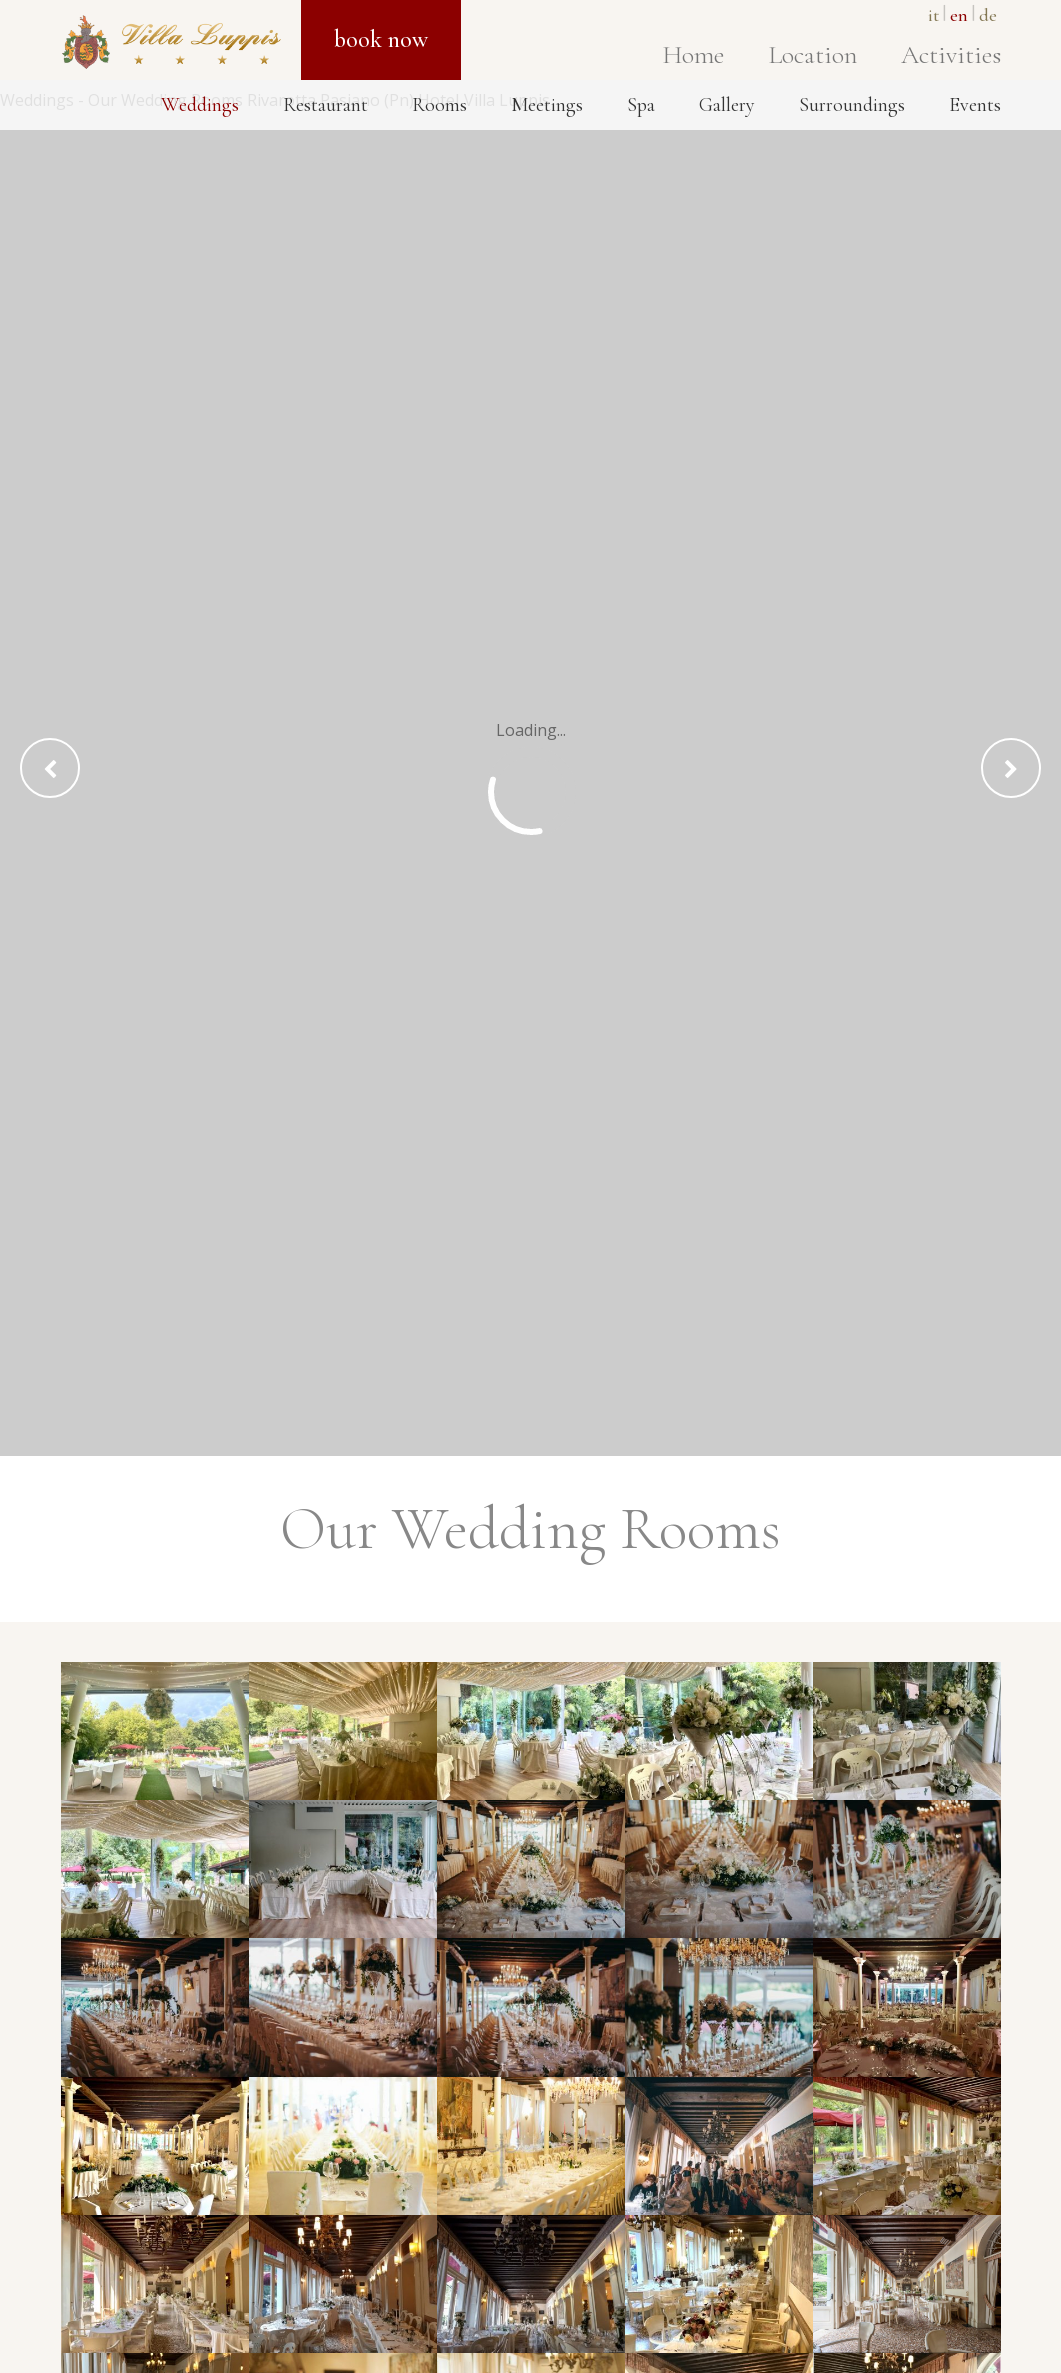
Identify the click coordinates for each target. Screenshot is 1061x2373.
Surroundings (852, 105)
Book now (381, 39)
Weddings (200, 105)
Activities (951, 54)
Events (975, 105)
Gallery (727, 105)
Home (693, 54)
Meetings (547, 105)
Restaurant (325, 105)
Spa (641, 105)
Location (812, 54)
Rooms (439, 105)
